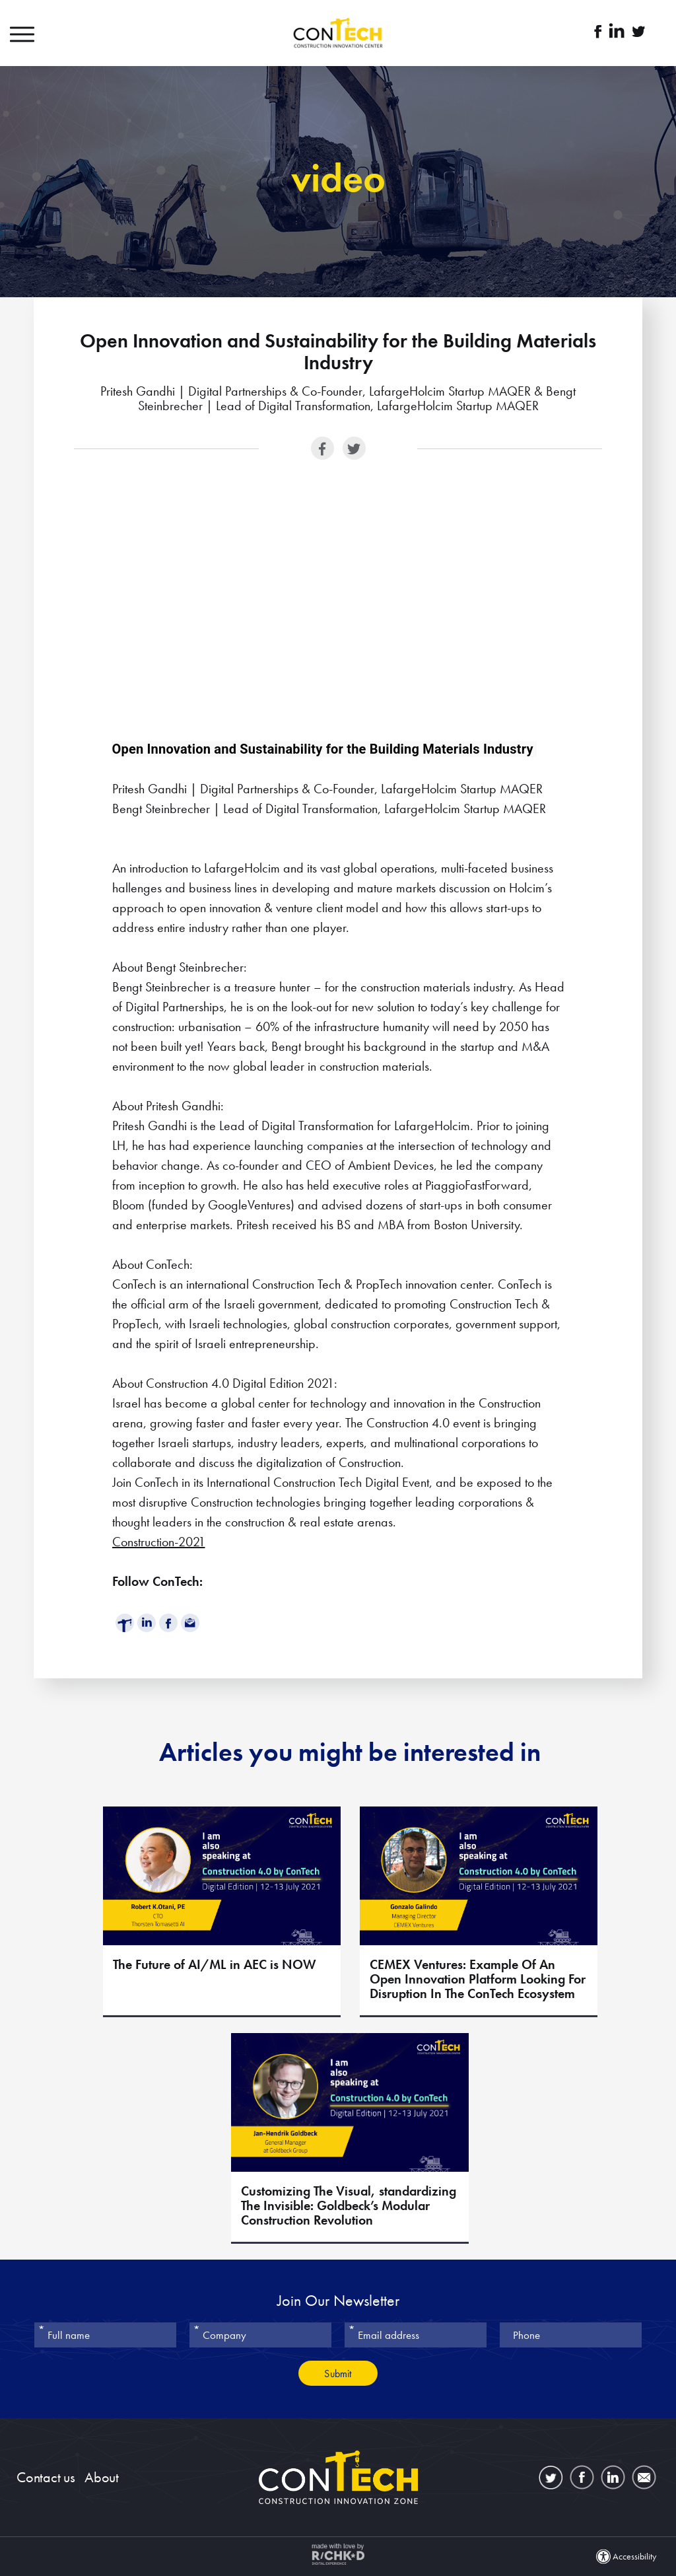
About (101, 2477)
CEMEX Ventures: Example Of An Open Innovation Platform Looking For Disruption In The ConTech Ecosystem (478, 1979)
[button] (36, 33)
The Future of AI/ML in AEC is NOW (214, 1965)
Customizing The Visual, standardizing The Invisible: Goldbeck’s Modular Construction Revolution (348, 2206)
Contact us (46, 2477)
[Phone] (571, 2334)
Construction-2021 (158, 1541)
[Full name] (105, 2334)
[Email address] (416, 2334)
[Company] (260, 2334)
